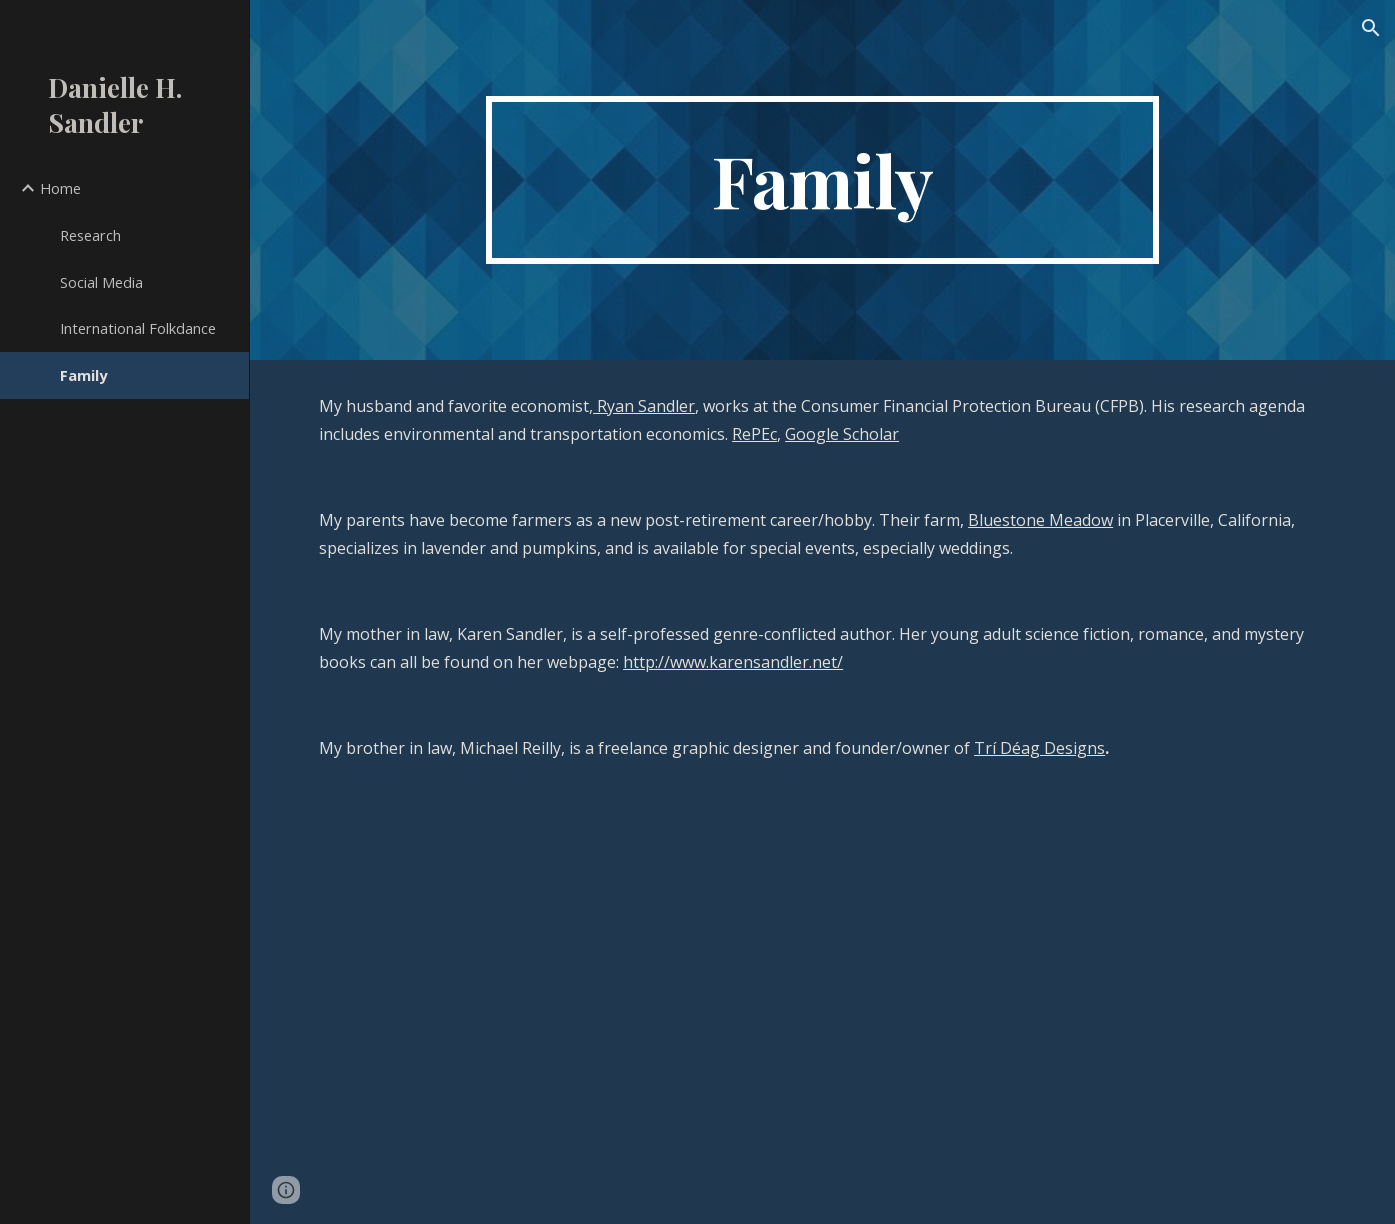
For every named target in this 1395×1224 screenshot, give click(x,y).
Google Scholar (842, 434)
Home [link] (60, 188)
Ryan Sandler (644, 406)
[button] (1371, 28)
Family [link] (83, 375)
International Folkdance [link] (138, 328)
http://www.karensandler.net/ (733, 662)
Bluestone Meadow (1040, 520)
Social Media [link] (101, 282)
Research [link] (90, 235)
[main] (822, 180)
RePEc (754, 434)
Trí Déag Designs (1039, 748)
